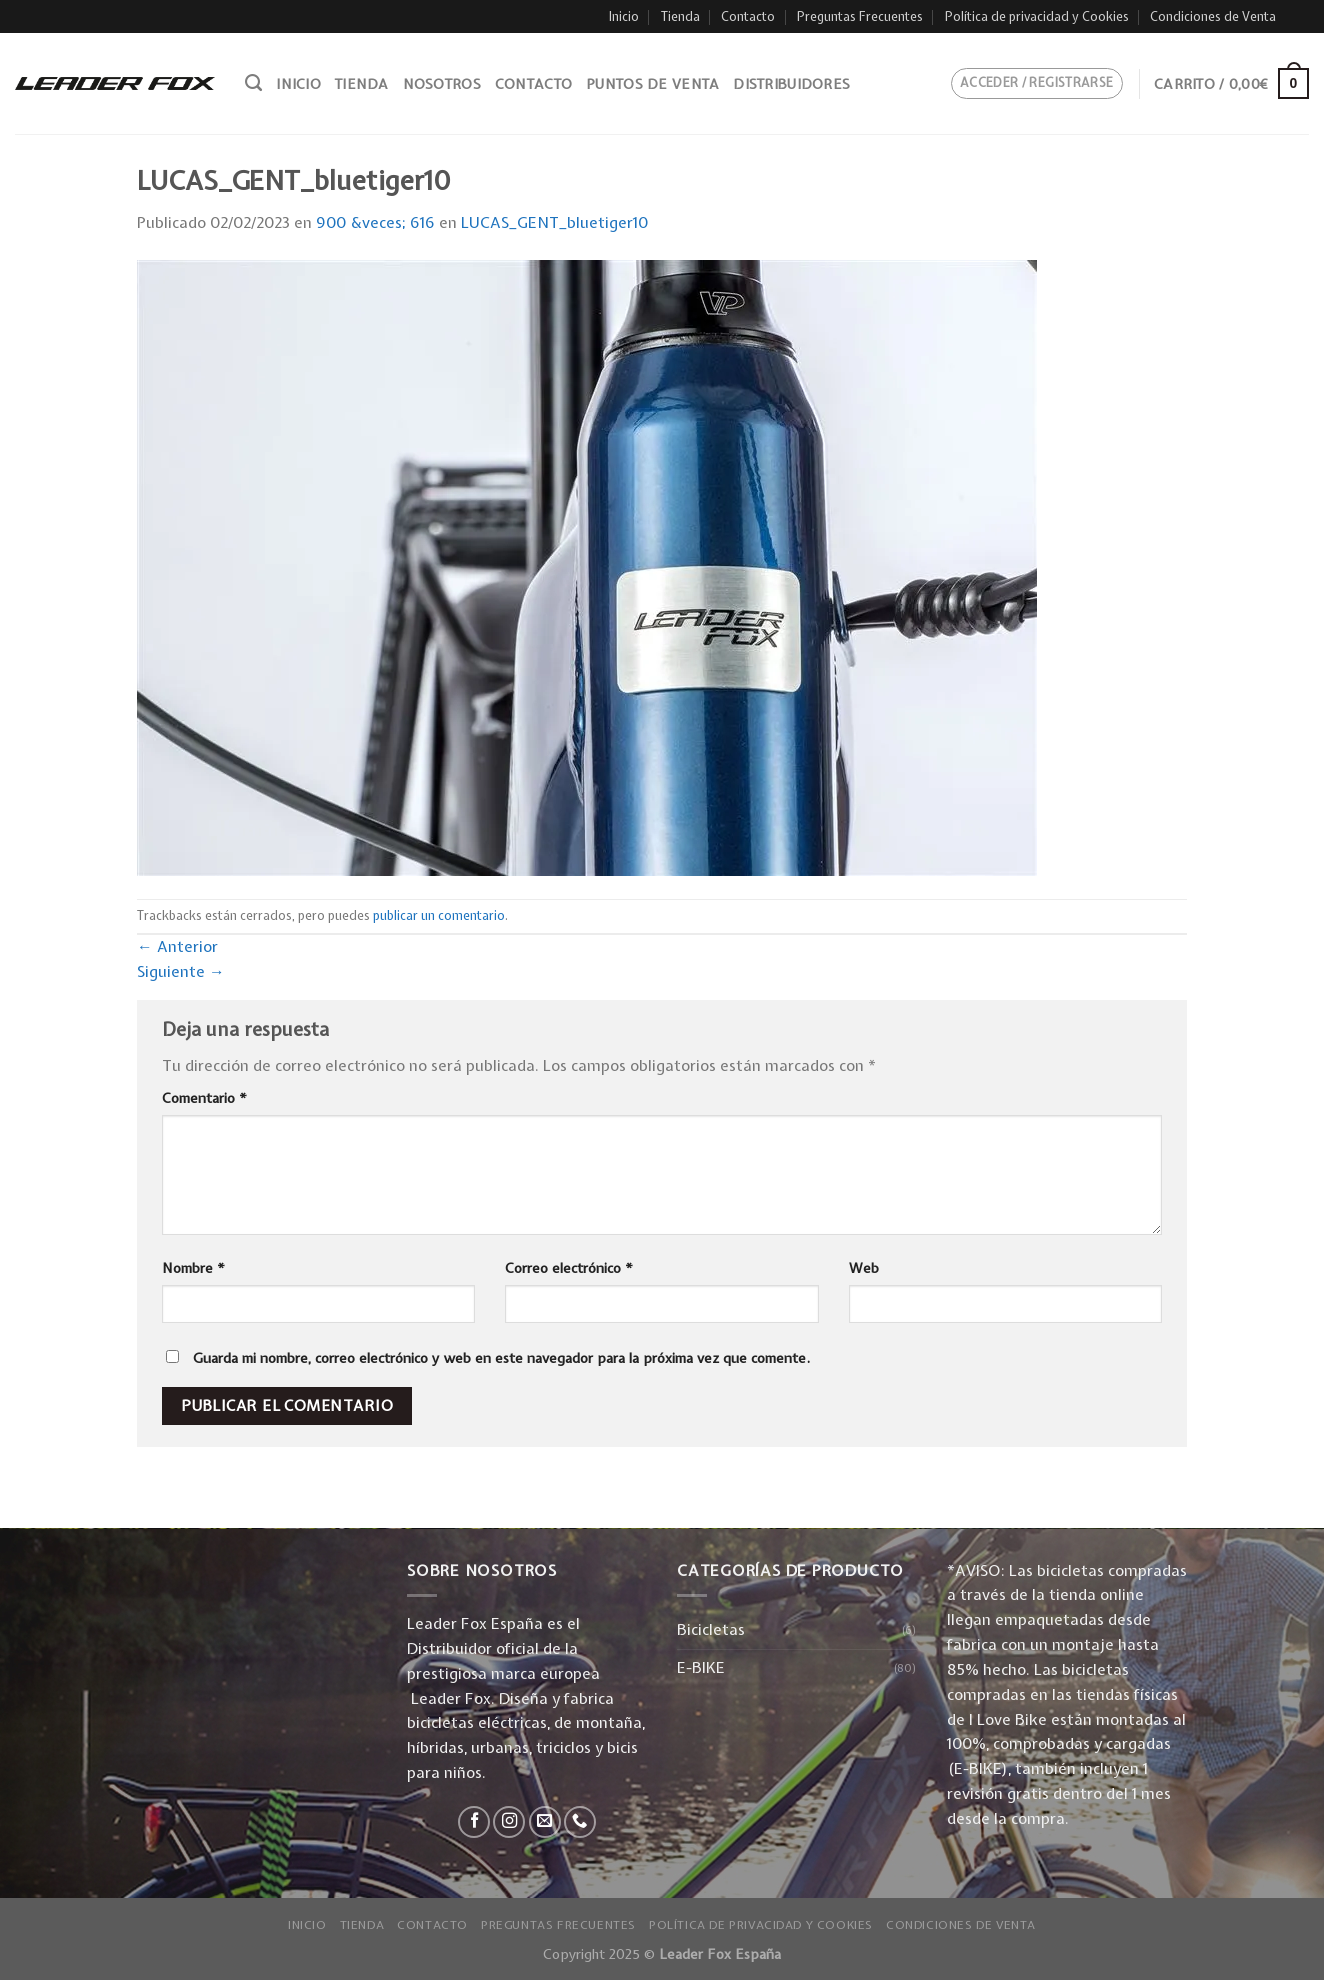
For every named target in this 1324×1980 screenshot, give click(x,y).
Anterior (177, 946)
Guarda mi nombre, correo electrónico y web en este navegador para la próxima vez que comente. (501, 1358)
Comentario (204, 1098)
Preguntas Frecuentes (860, 16)
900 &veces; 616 (375, 222)
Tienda (680, 16)
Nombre (193, 1268)
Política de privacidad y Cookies (1037, 16)
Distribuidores (791, 84)
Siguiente (181, 971)
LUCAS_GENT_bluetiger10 (554, 222)
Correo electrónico (569, 1268)
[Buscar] (253, 83)
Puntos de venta (652, 84)
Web (864, 1268)
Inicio (624, 16)
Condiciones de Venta (1213, 16)
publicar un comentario (439, 915)
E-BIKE (701, 1667)
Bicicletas (711, 1629)
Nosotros (442, 84)
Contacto (748, 16)
